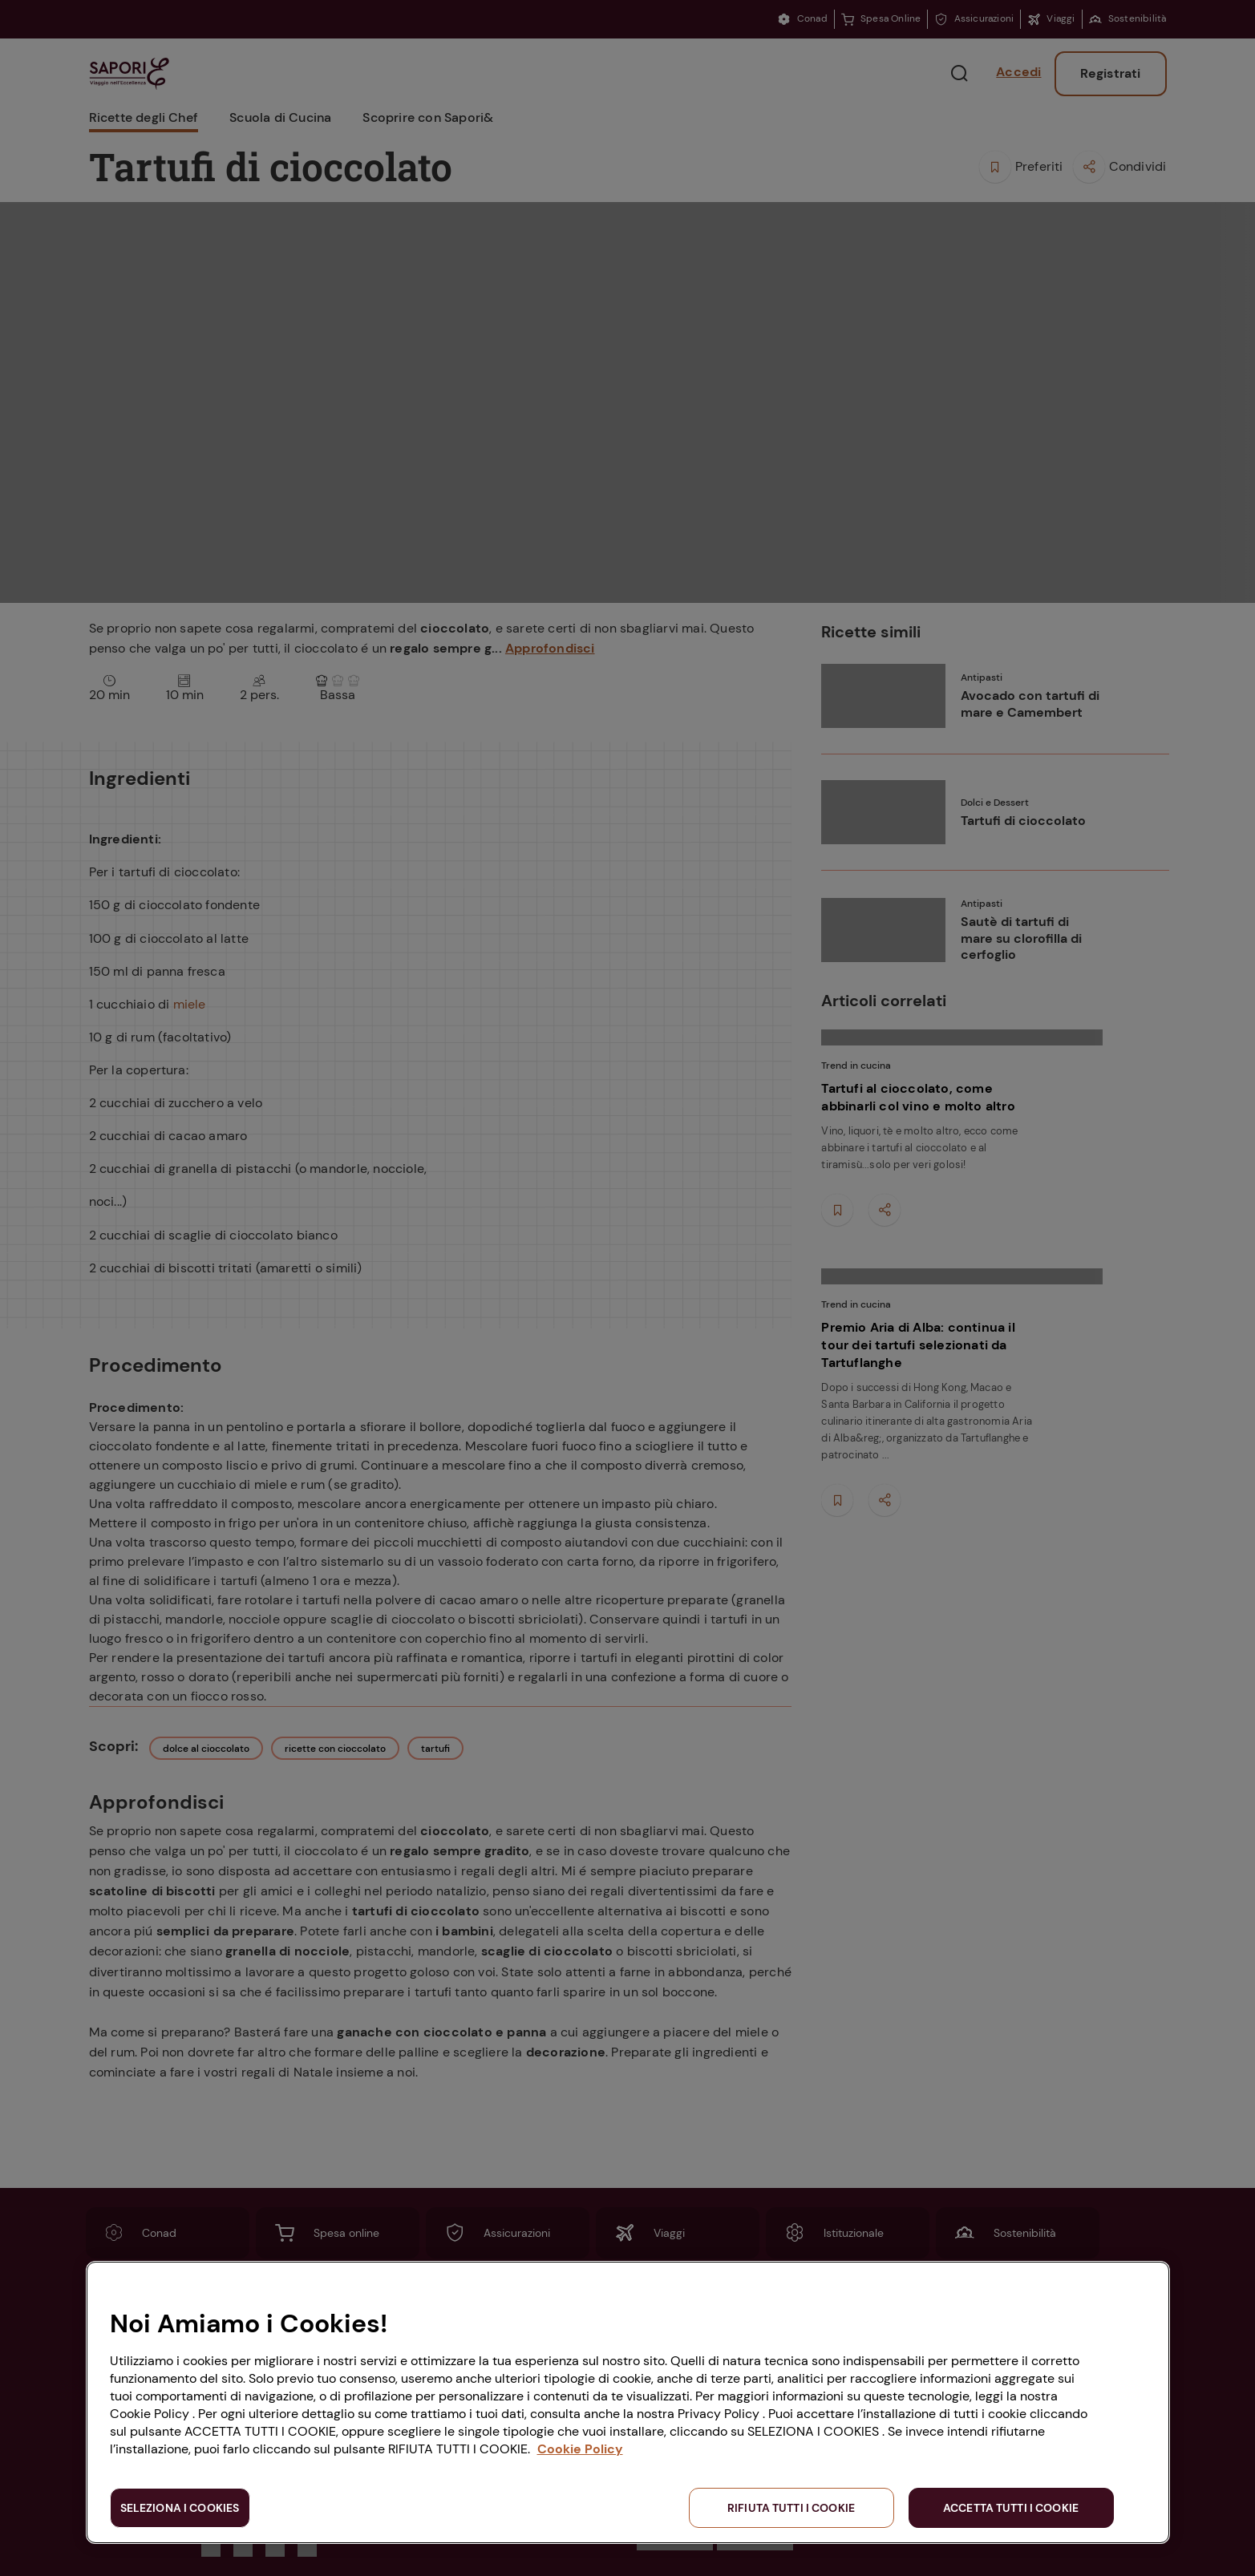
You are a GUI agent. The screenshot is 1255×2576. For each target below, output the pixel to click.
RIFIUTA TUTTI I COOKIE (791, 2508)
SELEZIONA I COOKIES (180, 2508)
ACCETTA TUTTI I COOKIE (1011, 2508)
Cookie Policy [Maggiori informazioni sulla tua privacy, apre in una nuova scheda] (580, 2449)
